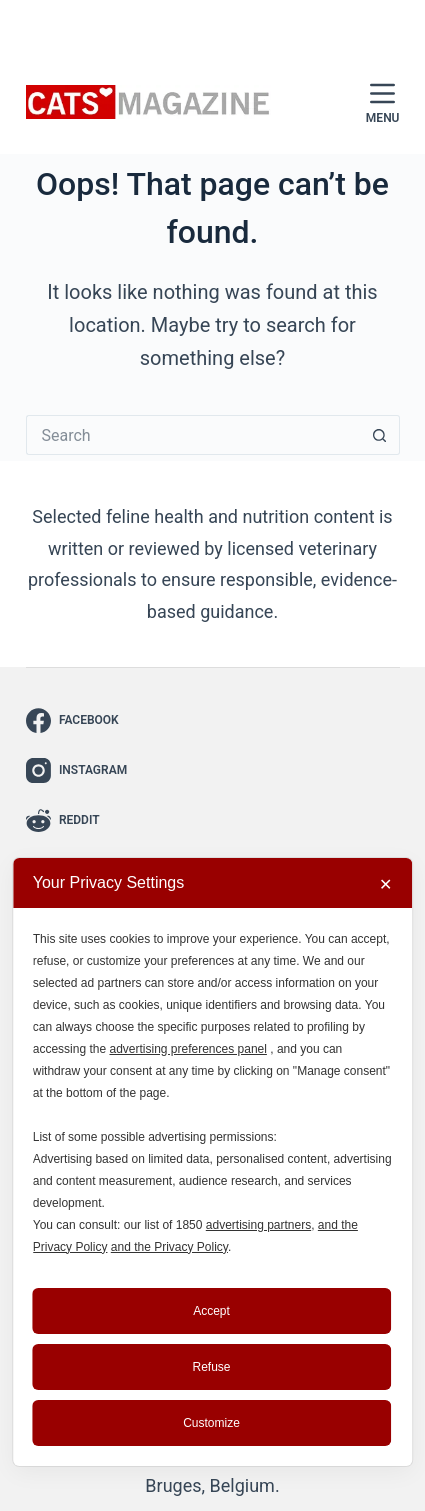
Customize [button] (211, 1423)
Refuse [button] (211, 1367)
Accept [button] (211, 1311)
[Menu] (383, 102)
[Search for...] (193, 435)
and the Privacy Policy (169, 1247)
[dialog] (213, 1162)
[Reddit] (77, 820)
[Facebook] (77, 720)
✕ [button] (385, 884)
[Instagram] (77, 770)
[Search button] (380, 435)
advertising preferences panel (187, 1049)
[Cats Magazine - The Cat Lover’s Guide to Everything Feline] (149, 102)
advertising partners (258, 1225)
